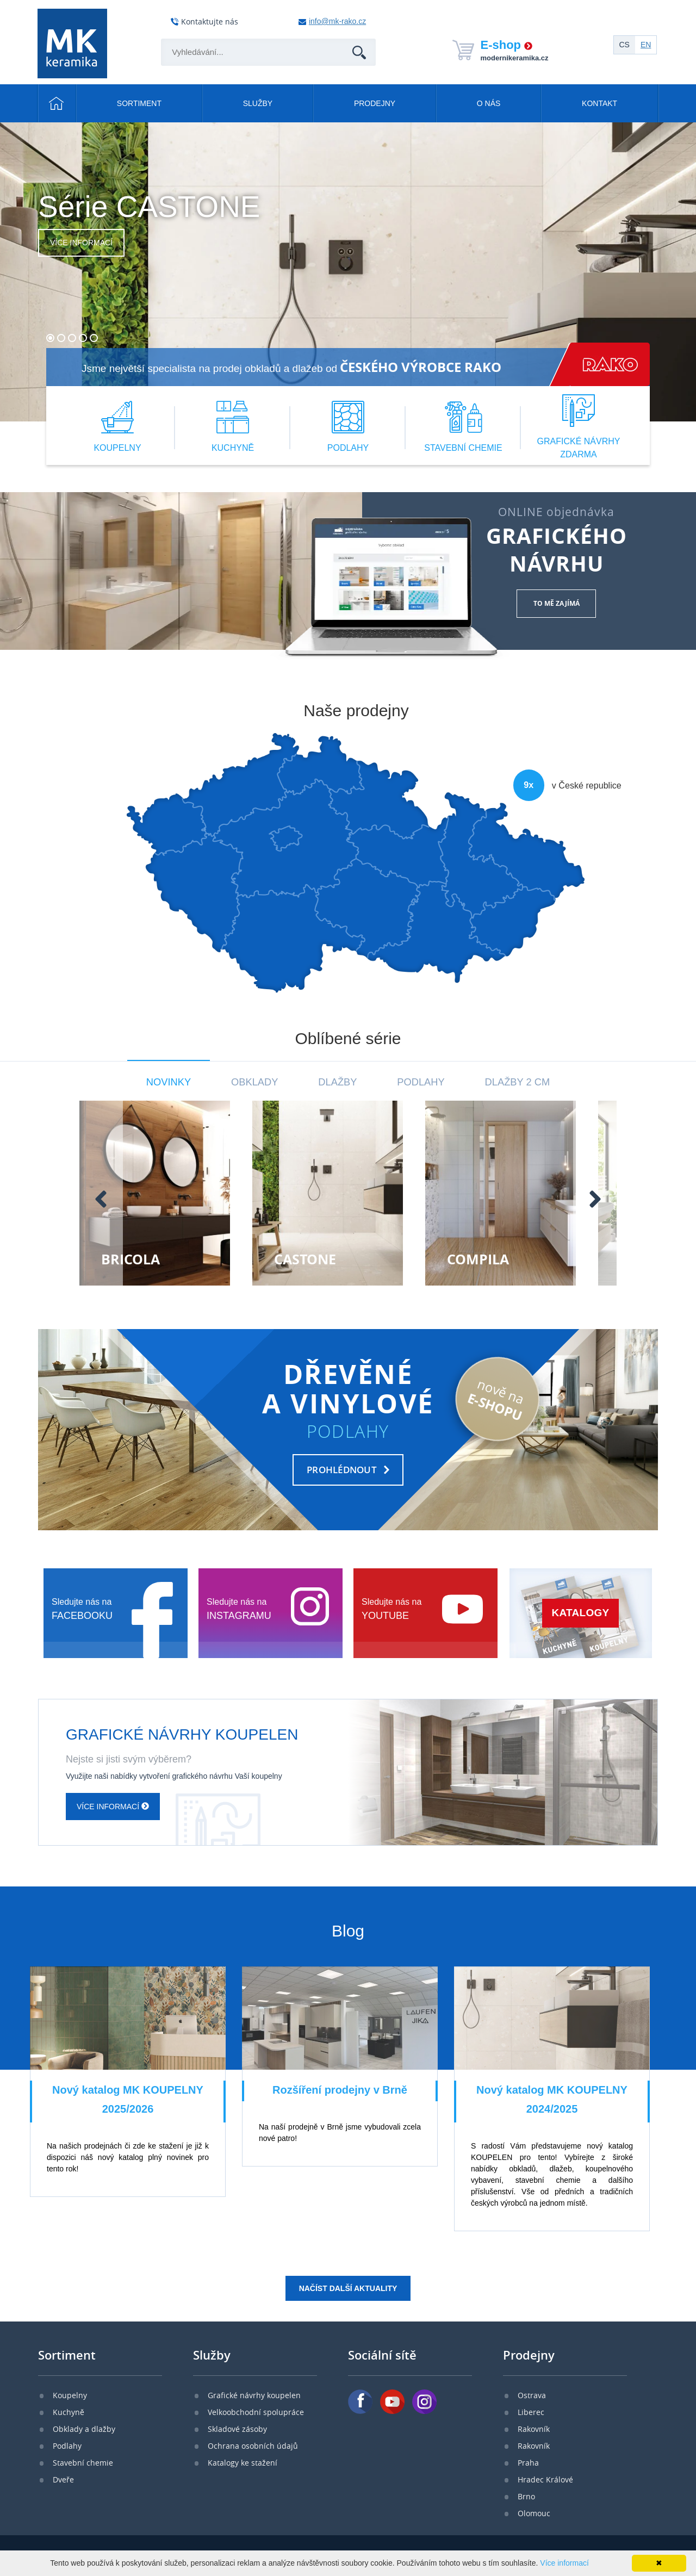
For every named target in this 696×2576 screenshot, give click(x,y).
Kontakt (599, 103)
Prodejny (374, 103)
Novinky (168, 1082)
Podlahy (420, 1082)
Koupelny (70, 2395)
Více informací (81, 242)
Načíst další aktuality (348, 2288)
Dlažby (337, 1082)
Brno (526, 2496)
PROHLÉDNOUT (342, 1469)
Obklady (254, 1082)
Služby (257, 103)
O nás (489, 103)
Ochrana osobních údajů (253, 2446)
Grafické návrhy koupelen (254, 2395)
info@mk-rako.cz (337, 21)
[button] (50, 338)
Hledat (357, 39)
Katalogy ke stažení (242, 2462)
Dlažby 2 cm (517, 1082)
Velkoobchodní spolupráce (256, 2412)
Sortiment (139, 103)
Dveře (63, 2479)
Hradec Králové (545, 2479)
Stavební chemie (83, 2462)
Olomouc (534, 2513)
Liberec (531, 2412)
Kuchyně (68, 2412)
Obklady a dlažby (84, 2429)
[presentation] (25, 1199)
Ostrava (532, 2395)
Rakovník (534, 2429)
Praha (528, 2462)
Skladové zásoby (237, 2429)
